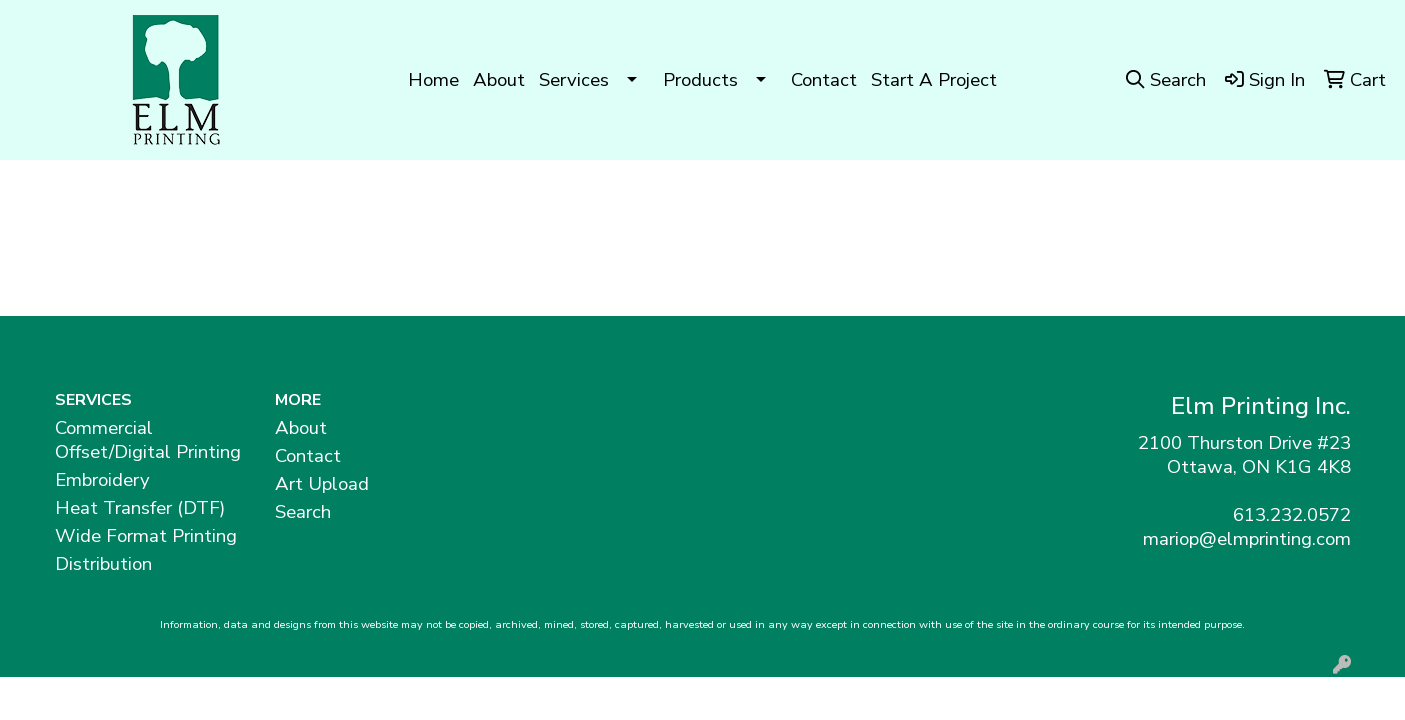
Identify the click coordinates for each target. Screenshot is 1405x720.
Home (433, 80)
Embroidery (102, 480)
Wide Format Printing (146, 536)
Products (700, 80)
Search (303, 512)
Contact (824, 80)
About (499, 80)
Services (574, 80)
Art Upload (322, 484)
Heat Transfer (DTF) (140, 508)
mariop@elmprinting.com (1247, 539)
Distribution (103, 564)
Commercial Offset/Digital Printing (148, 440)
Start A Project (934, 80)
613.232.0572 (1292, 515)
